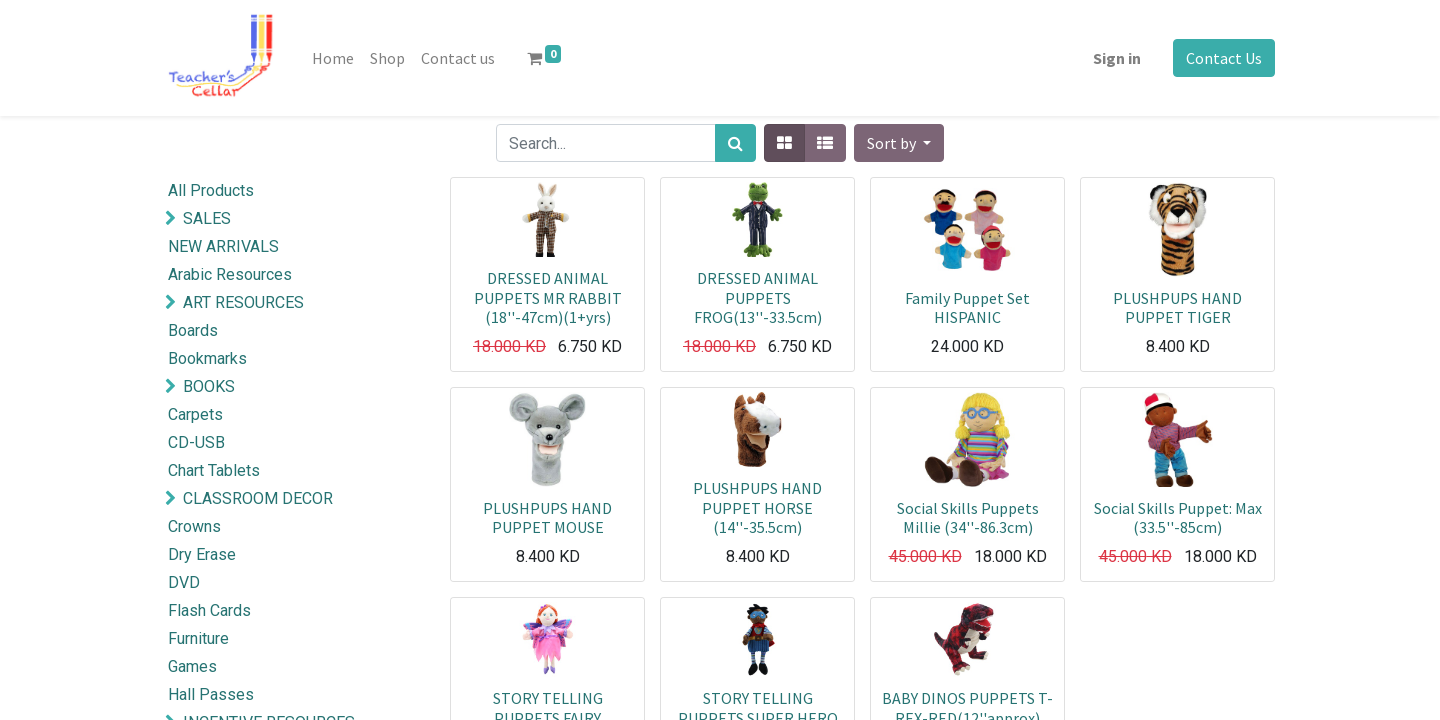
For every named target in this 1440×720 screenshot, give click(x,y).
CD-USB (196, 442)
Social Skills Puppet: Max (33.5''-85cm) (1178, 517)
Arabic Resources (230, 274)
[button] (899, 143)
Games (192, 666)
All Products (211, 190)
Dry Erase (202, 554)
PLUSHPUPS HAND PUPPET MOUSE (547, 517)
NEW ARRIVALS (223, 246)
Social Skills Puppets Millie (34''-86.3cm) (968, 517)
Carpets (195, 414)
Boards (193, 330)
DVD (184, 582)
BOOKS (209, 386)
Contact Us (1224, 58)
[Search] (735, 143)
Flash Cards (209, 610)
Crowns (194, 526)
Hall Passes (211, 694)
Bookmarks (207, 358)
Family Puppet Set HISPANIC (967, 307)
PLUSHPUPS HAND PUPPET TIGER (1177, 307)
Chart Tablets (214, 470)
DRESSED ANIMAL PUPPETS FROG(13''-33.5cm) (758, 297)
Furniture (198, 638)
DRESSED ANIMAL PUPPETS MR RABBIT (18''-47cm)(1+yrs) (548, 297)
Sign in (1117, 58)
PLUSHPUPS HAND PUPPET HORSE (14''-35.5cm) (757, 507)
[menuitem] (333, 58)
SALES (207, 218)
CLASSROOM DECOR (258, 498)
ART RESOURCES (243, 302)
